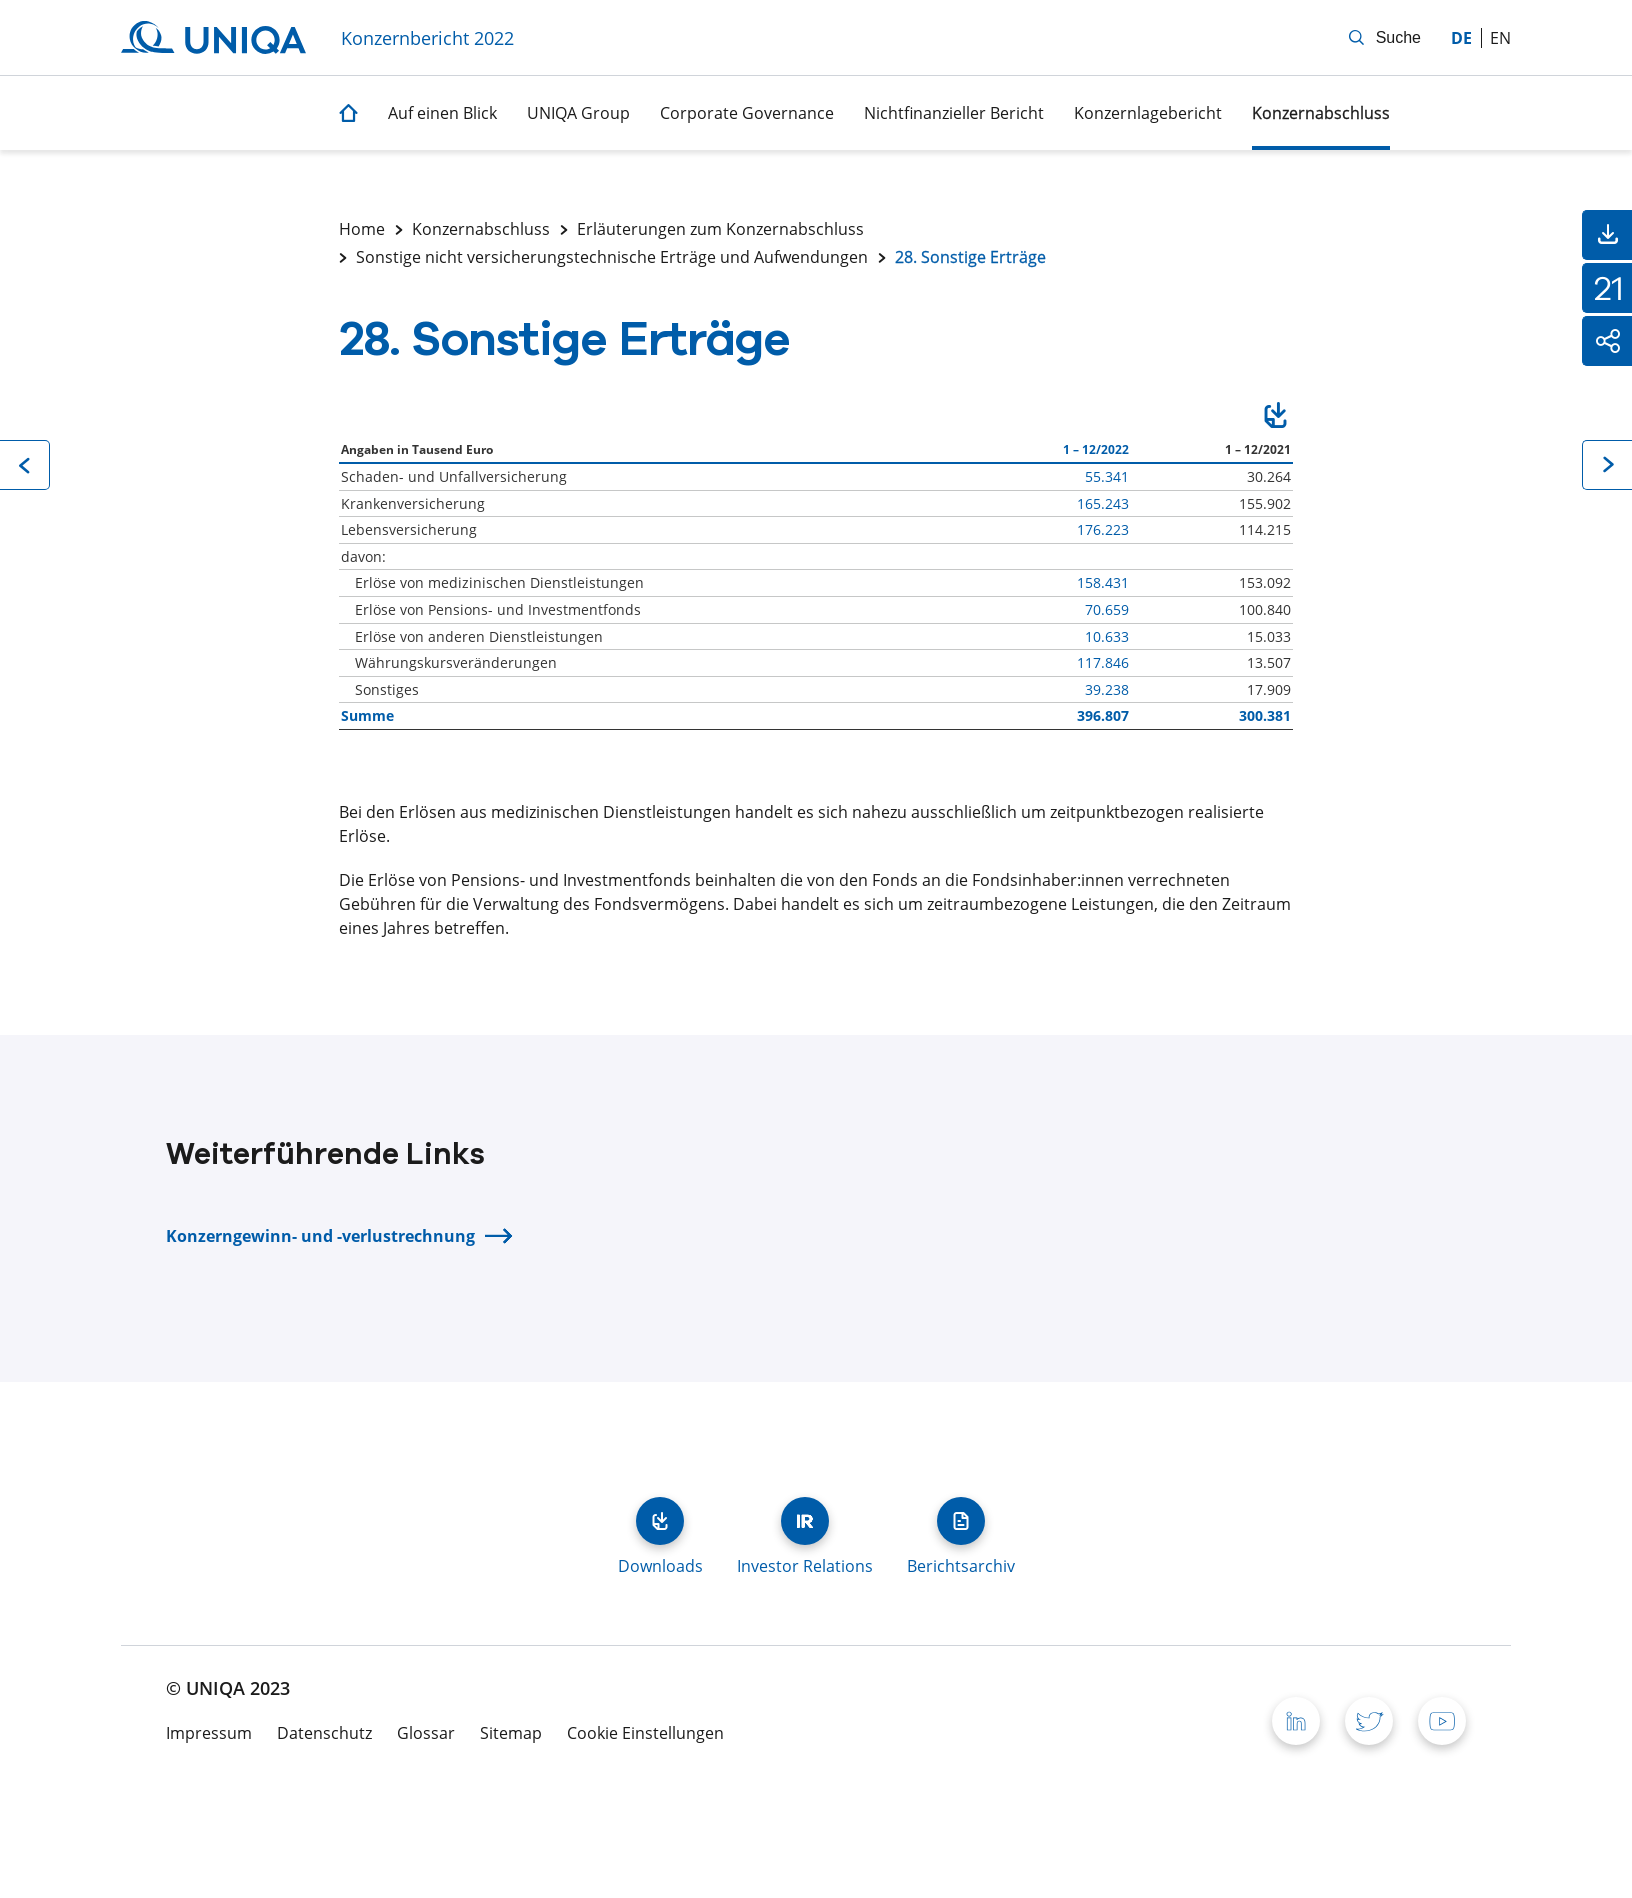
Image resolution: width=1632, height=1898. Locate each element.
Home (362, 229)
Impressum (209, 1733)
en (1500, 38)
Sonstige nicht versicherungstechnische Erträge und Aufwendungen (612, 257)
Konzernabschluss (481, 229)
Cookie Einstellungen (645, 1733)
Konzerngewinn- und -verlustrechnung (320, 1236)
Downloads (660, 1521)
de (1461, 38)
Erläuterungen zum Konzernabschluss (720, 229)
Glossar (426, 1733)
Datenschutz (324, 1733)
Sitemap (511, 1733)
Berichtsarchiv (961, 1521)
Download (1275, 418)
